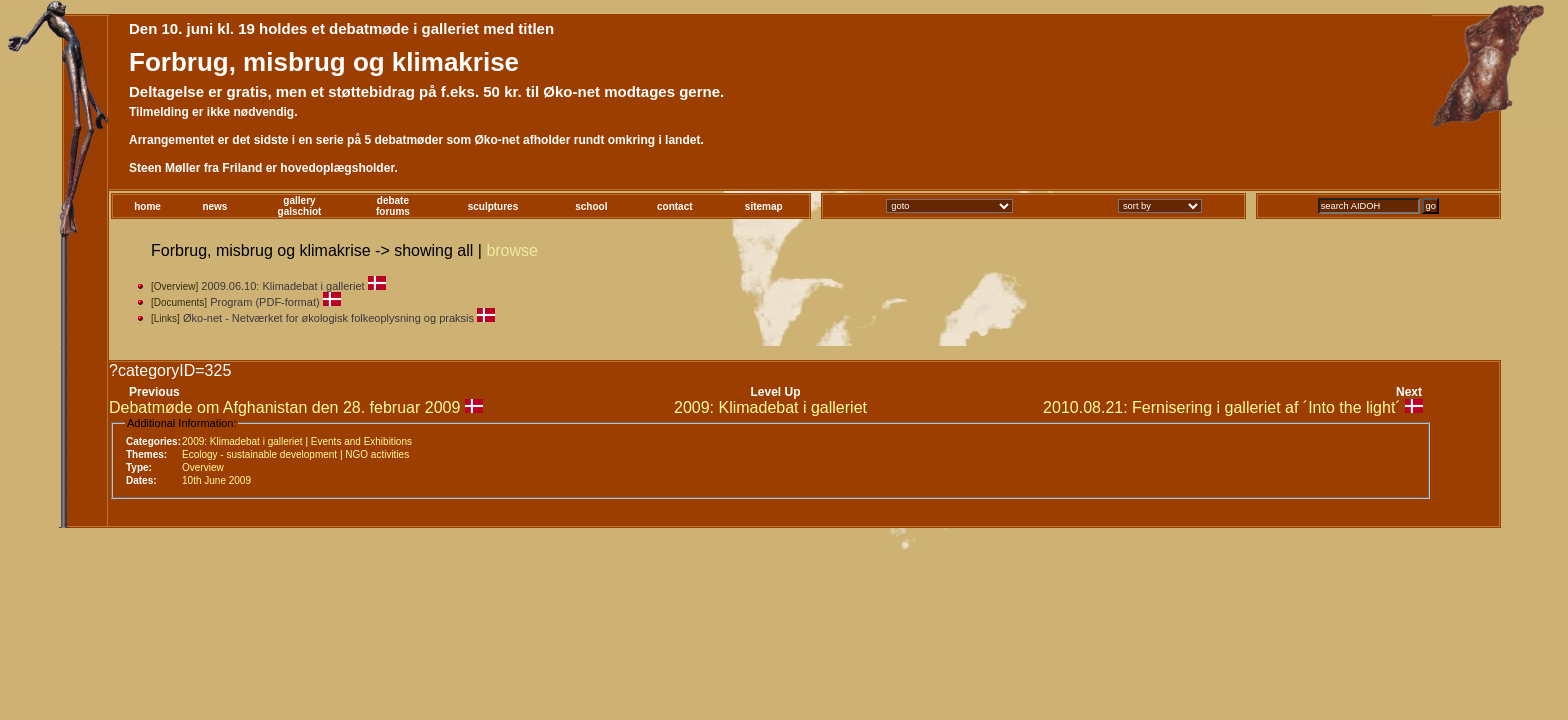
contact (675, 206)
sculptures (493, 206)
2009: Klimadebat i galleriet (770, 407)
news (214, 206)
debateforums (393, 206)
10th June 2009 (216, 480)
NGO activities (377, 454)
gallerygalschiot (300, 206)
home (147, 206)
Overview (203, 467)
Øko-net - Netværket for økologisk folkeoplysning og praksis (328, 318)
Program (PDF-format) (264, 302)
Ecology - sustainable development (259, 454)
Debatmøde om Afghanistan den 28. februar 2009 (284, 407)
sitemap (764, 206)
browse (512, 250)
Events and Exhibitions (361, 441)
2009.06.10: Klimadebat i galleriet (282, 286)
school (591, 206)
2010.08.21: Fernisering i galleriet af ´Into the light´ (1222, 407)
